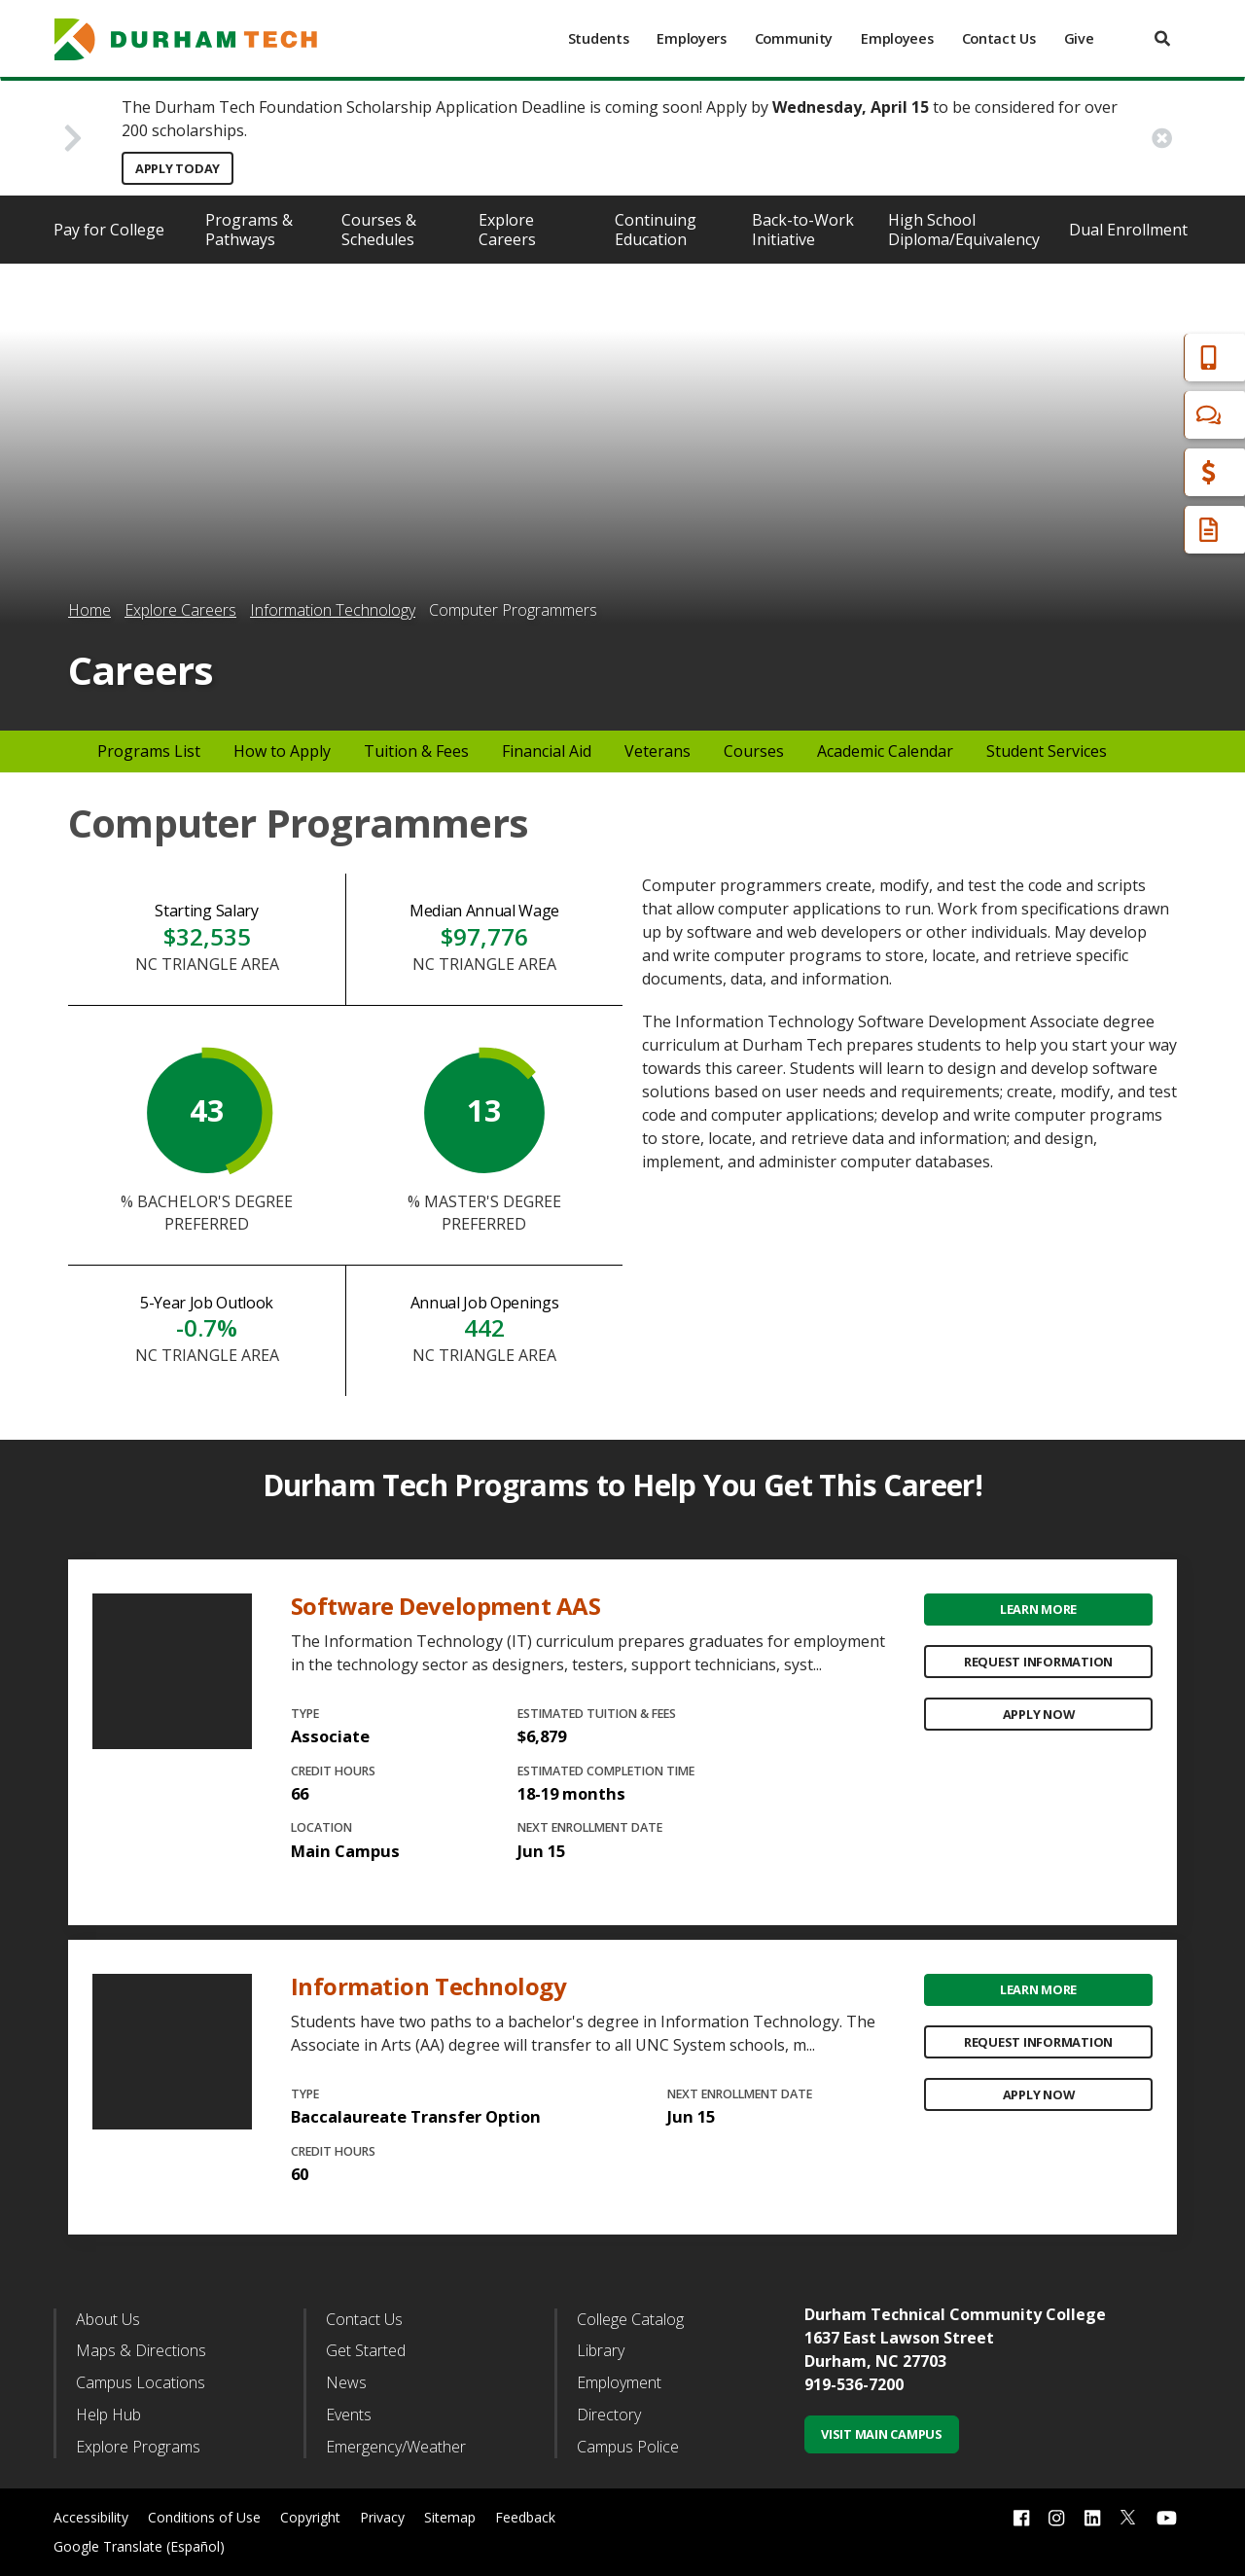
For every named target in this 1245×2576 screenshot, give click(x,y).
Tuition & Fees (416, 751)
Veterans (657, 751)
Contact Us (999, 38)
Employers (691, 38)
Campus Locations (140, 2382)
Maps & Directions (141, 2350)
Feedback (525, 2517)
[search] (1162, 38)
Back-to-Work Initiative (803, 229)
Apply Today (177, 168)
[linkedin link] (1092, 2517)
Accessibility (90, 2517)
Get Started (366, 2350)
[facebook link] (1021, 2517)
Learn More (1038, 1609)
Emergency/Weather (396, 2446)
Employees (897, 38)
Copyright (310, 2517)
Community (794, 38)
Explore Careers (507, 229)
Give (1079, 38)
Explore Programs (138, 2446)
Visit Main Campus (882, 2434)
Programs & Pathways (249, 229)
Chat (1119, 415)
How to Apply (282, 751)
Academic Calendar (885, 751)
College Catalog (630, 2319)
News (346, 2382)
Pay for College (108, 229)
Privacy (382, 2517)
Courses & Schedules (378, 229)
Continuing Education (655, 229)
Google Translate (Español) (139, 2546)
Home (89, 610)
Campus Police (628, 2446)
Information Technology (332, 610)
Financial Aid (1147, 472)
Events (349, 2414)
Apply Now (1039, 1714)
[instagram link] (1056, 2517)
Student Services (1046, 751)
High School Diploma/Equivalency (964, 229)
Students (598, 38)
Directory (609, 2414)
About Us (108, 2319)
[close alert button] (1162, 138)
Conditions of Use (204, 2517)
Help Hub (108, 2414)
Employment (619, 2382)
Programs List (148, 751)
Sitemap (450, 2517)
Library (600, 2350)
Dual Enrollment (1128, 229)
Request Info (1150, 530)
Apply (1122, 357)
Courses (754, 751)
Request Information (1038, 1661)
